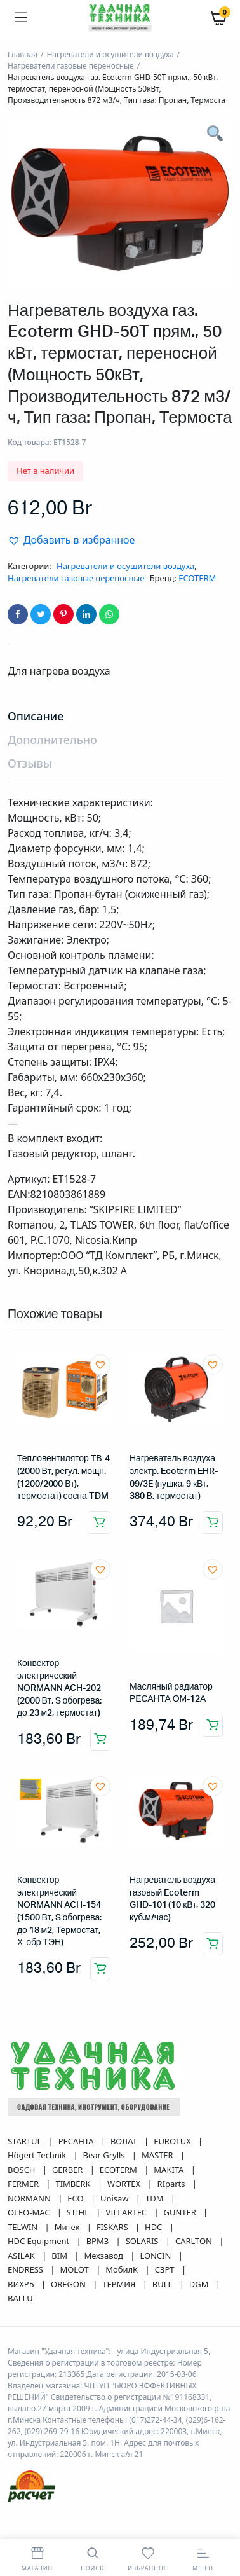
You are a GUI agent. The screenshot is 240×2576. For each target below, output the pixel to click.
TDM (155, 2198)
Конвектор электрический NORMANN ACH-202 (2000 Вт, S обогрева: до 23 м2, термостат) (59, 1688)
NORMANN (30, 2198)
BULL (163, 2284)
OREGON (69, 2284)
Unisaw (115, 2198)
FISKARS (113, 2227)
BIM (60, 2255)
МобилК (122, 2269)
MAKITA (169, 2169)
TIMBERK (73, 2183)
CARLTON (194, 2241)
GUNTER (181, 2212)
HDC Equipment (40, 2241)
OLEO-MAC (30, 2212)
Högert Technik (38, 2155)
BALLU (20, 2298)
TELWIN (24, 2227)
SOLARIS (143, 2241)
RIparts (172, 2183)
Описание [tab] (35, 716)
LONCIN (156, 2255)
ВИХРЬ (22, 2284)
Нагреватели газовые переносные (71, 65)
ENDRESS (26, 2269)
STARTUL (26, 2141)
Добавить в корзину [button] (99, 1522)
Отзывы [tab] (30, 763)
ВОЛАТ (124, 2141)
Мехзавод (104, 2255)
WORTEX (124, 2183)
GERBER (68, 2169)
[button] (71, 540)
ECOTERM (197, 578)
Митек (68, 2227)
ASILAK (22, 2255)
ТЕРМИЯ (119, 2284)
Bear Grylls (105, 2155)
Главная (22, 54)
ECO (76, 2198)
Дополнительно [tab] (52, 739)
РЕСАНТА (77, 2141)
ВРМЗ (98, 2241)
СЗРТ (166, 2269)
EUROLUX (173, 2141)
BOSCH (22, 2169)
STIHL (79, 2212)
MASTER (158, 2155)
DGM (200, 2284)
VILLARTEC (127, 2212)
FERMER (24, 2183)
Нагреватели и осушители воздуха (109, 54)
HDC (154, 2227)
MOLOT (75, 2269)
